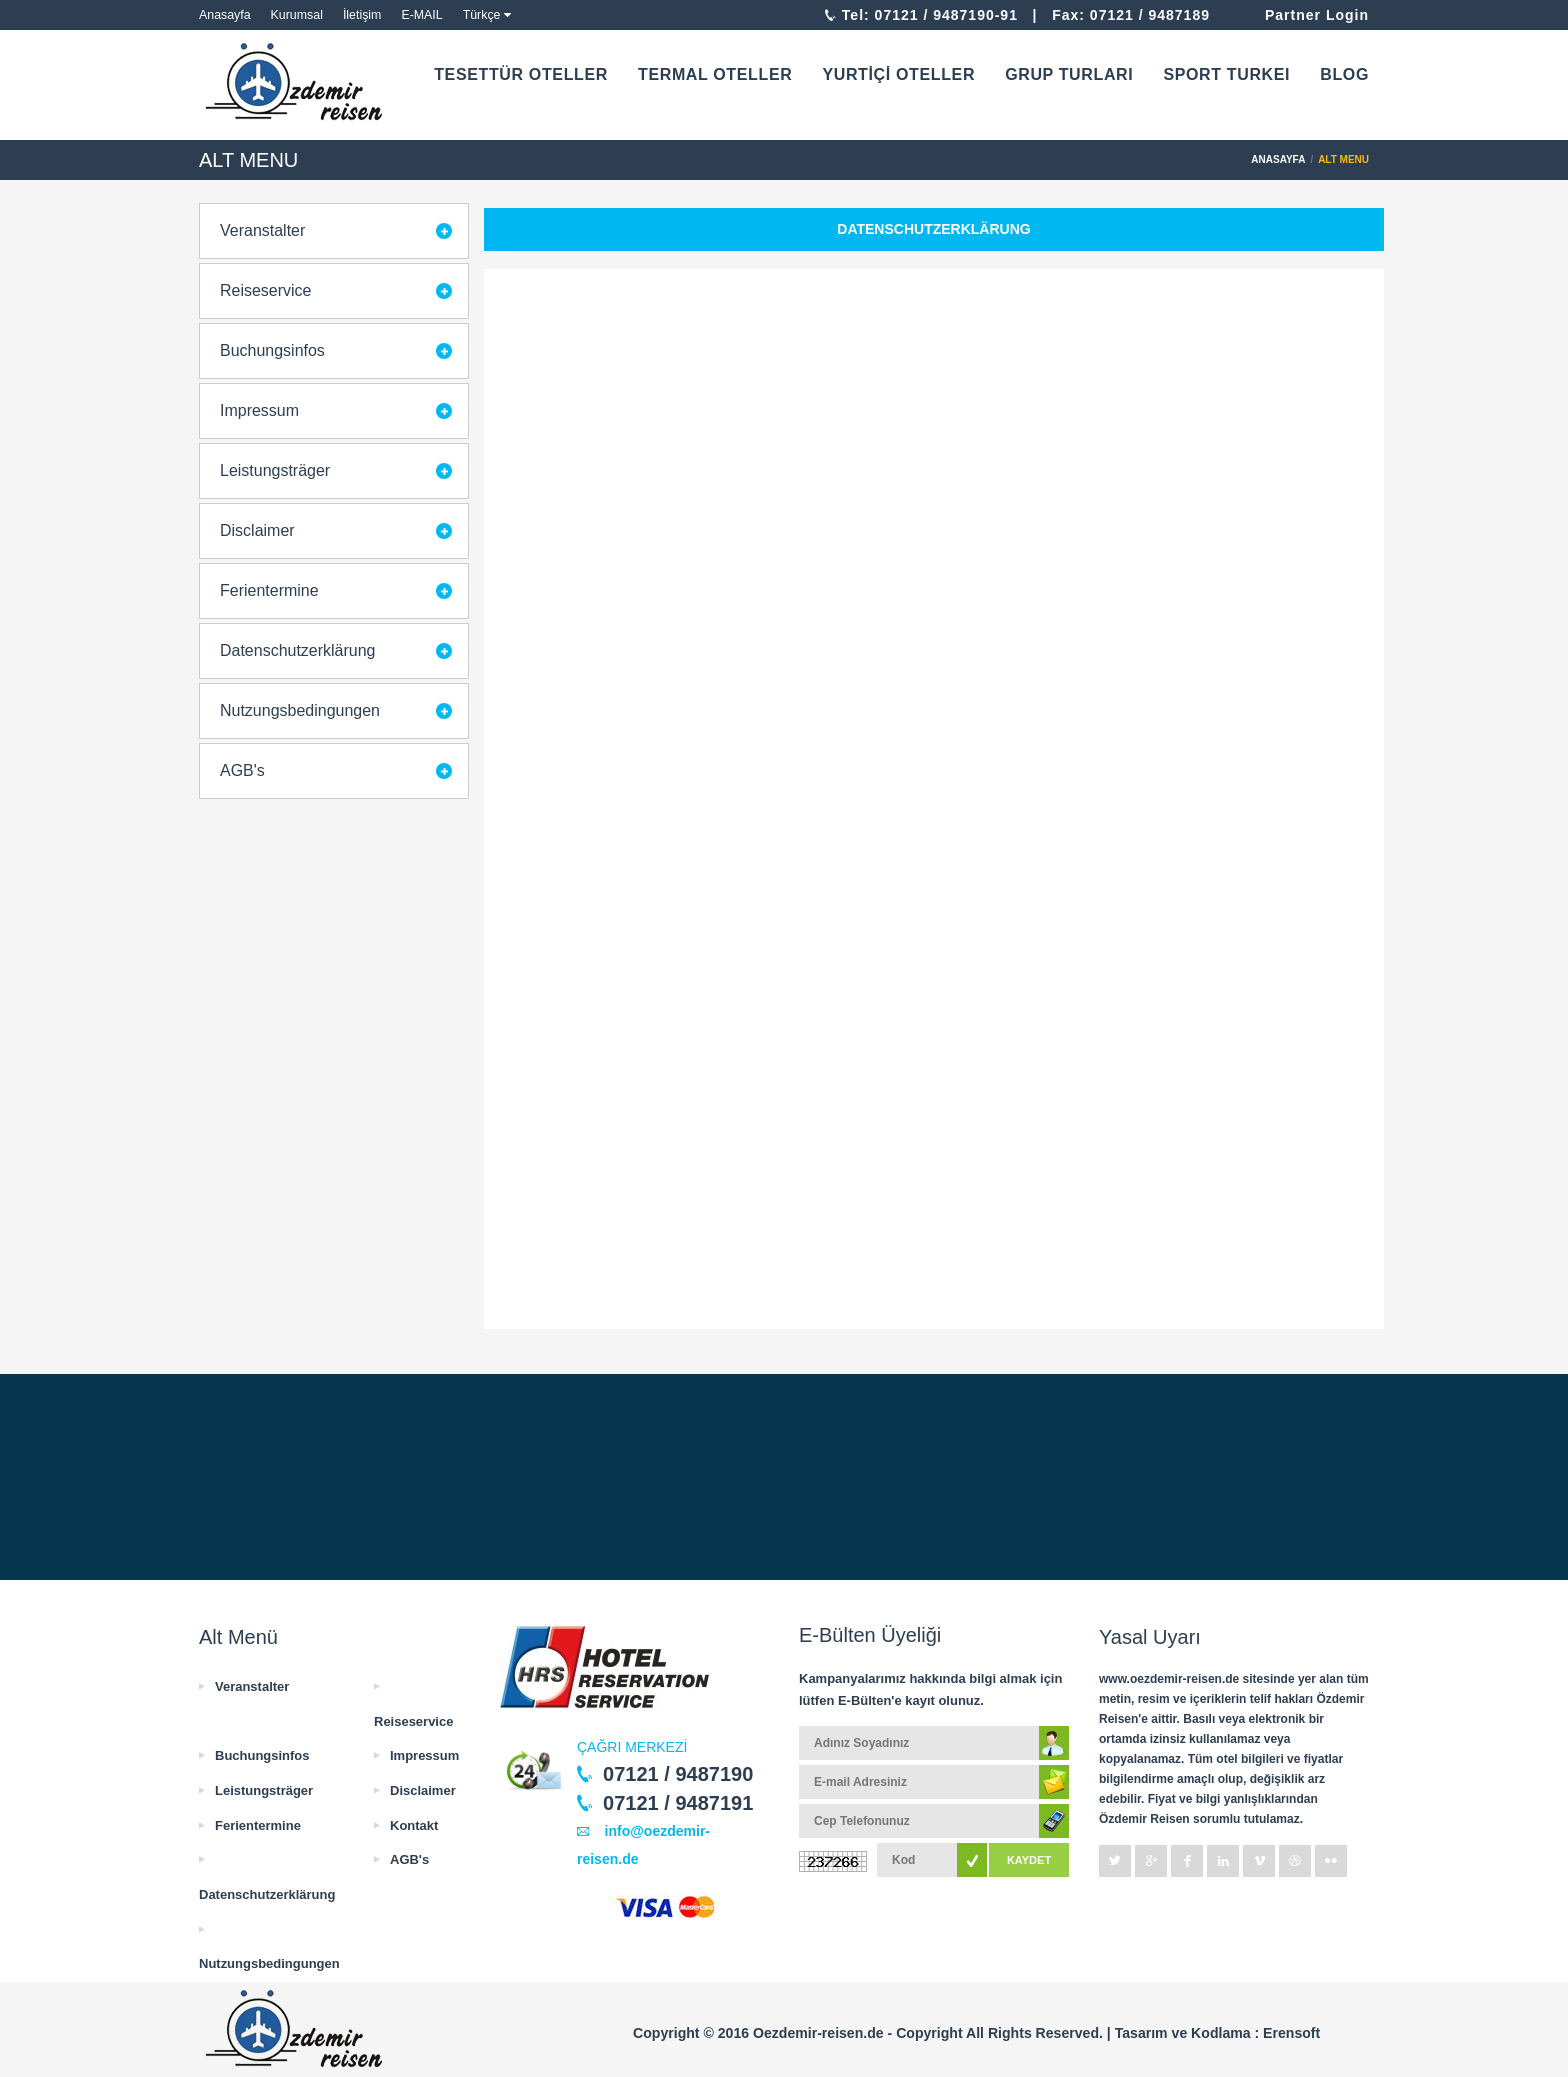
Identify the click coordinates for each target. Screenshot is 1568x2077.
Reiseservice (266, 290)
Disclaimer (257, 530)
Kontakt (414, 1825)
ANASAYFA (1278, 159)
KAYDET (1029, 1860)
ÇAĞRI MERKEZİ (632, 1747)
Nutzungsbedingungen (300, 710)
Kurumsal (297, 15)
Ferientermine (269, 590)
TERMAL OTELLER (715, 74)
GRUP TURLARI (1069, 74)
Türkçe (482, 15)
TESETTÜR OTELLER (521, 74)
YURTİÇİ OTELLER (898, 74)
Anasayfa (225, 15)
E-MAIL (421, 15)
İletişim (362, 15)
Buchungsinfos (272, 350)
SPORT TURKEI (1226, 74)
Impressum (259, 410)
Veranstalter (262, 230)
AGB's (242, 770)
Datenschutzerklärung (298, 650)
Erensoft (1291, 2033)
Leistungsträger (275, 470)
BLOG (1344, 74)
